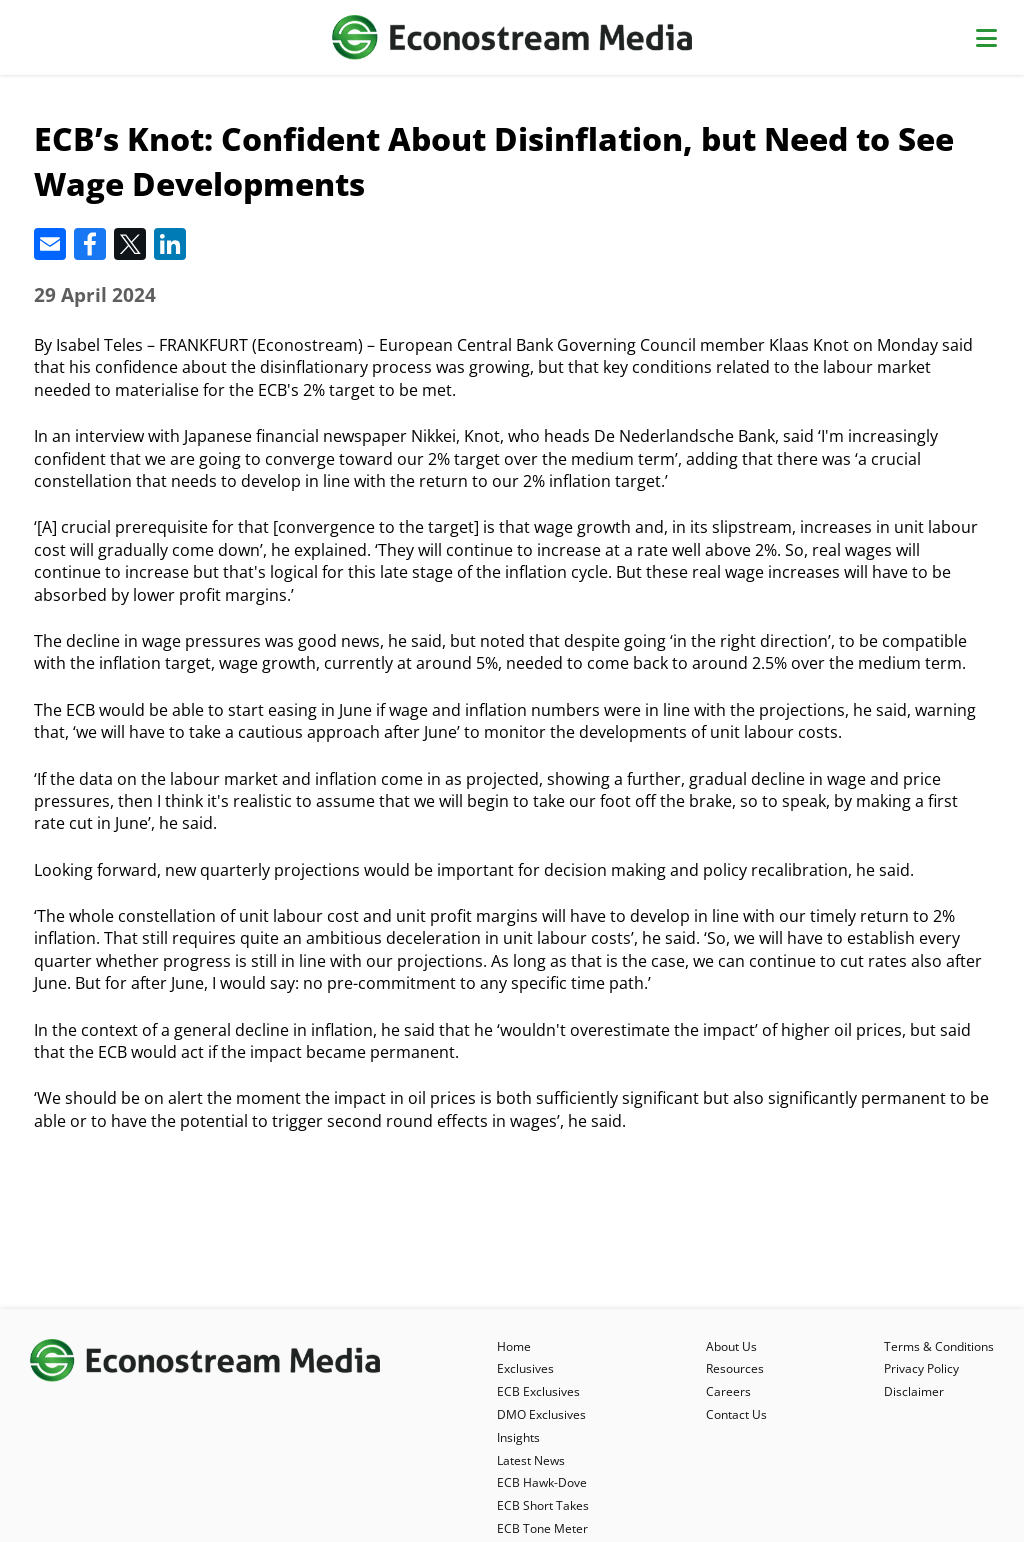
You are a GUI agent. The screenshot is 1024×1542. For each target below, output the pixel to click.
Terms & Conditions (939, 1346)
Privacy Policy (921, 1368)
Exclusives (525, 1368)
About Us (731, 1346)
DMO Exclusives (541, 1414)
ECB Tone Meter (542, 1528)
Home (514, 1346)
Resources (735, 1368)
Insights (518, 1437)
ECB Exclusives (538, 1391)
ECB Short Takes (543, 1505)
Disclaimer (914, 1391)
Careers (728, 1391)
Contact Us (736, 1414)
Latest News (531, 1460)
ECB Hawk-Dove (542, 1482)
